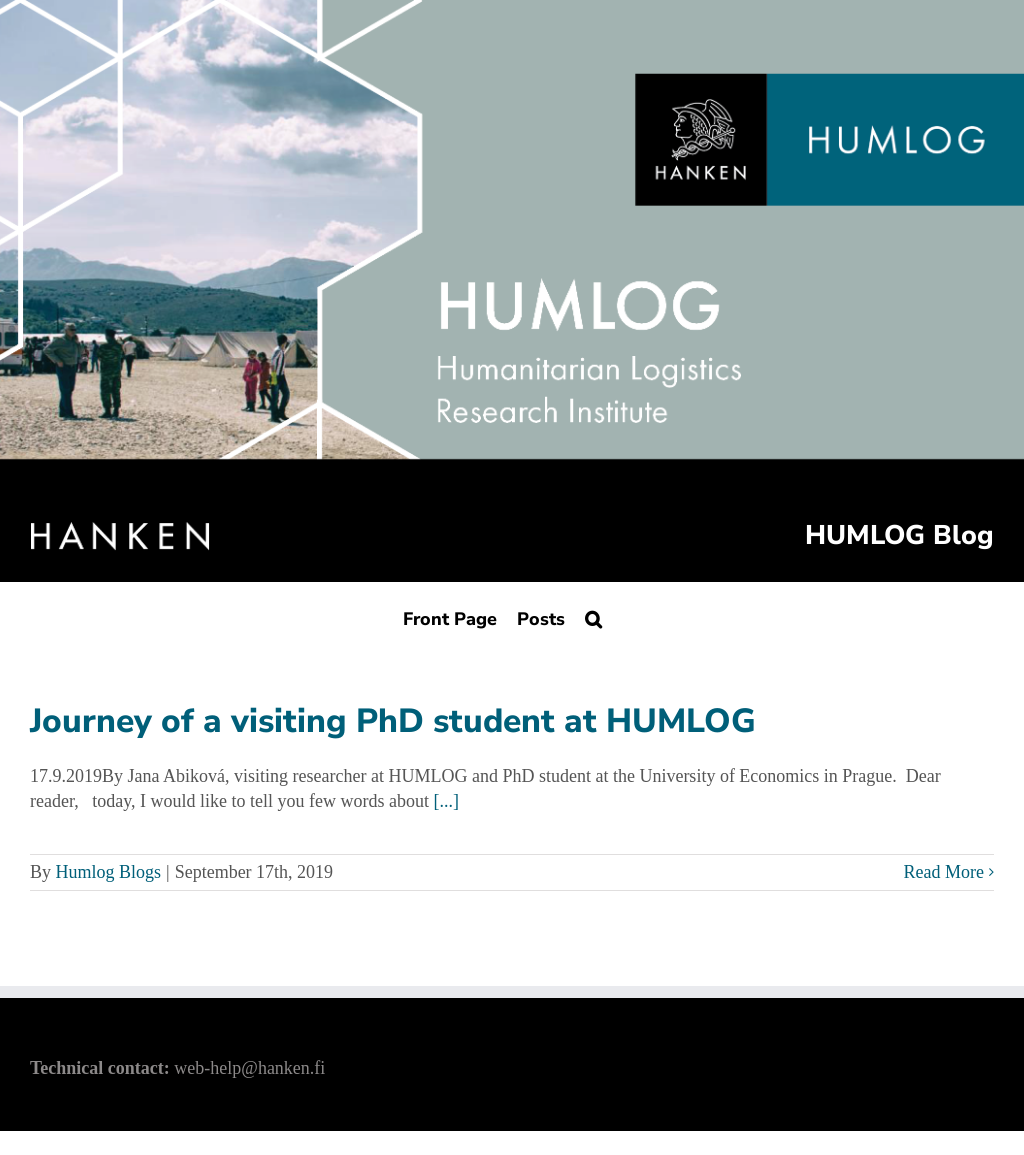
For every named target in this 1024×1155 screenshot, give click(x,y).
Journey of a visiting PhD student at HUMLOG (393, 721)
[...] (447, 801)
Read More (944, 872)
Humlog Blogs (109, 872)
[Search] (593, 618)
